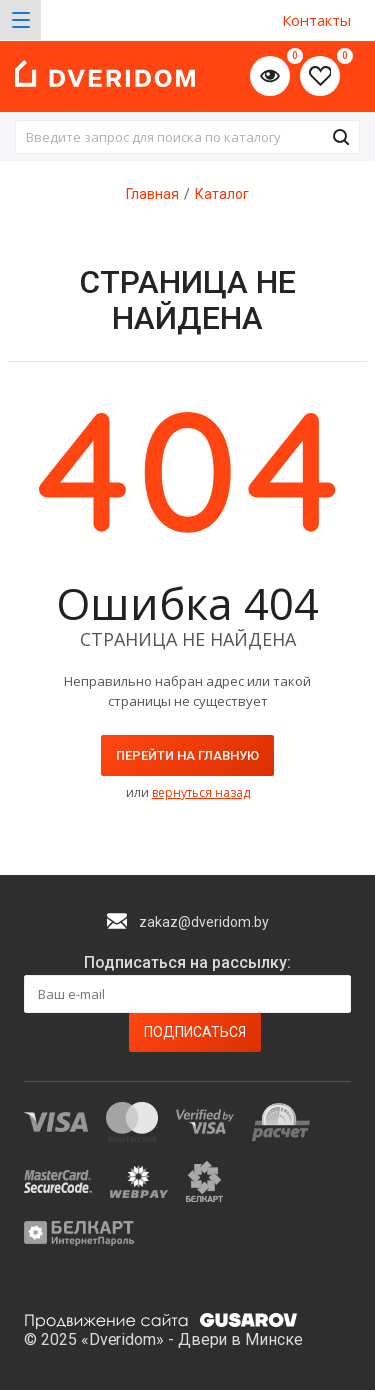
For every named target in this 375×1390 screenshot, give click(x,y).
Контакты (316, 20)
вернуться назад (201, 792)
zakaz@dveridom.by (204, 922)
